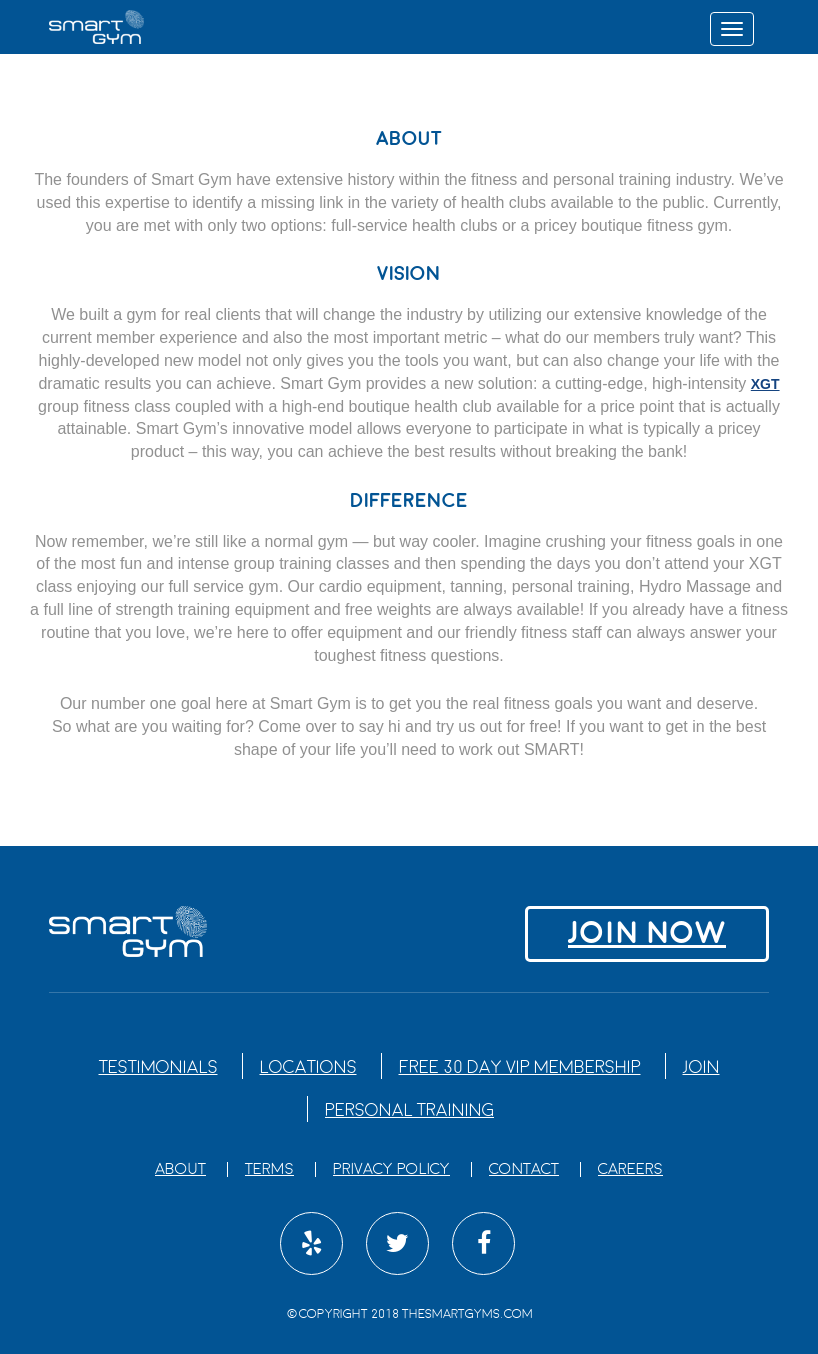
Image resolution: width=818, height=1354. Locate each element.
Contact (524, 1169)
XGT (765, 384)
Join (701, 1067)
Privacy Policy (391, 1169)
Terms (269, 1169)
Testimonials (158, 1067)
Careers (630, 1169)
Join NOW (647, 933)
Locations (308, 1067)
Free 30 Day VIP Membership (520, 1067)
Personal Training (409, 1110)
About (180, 1169)
